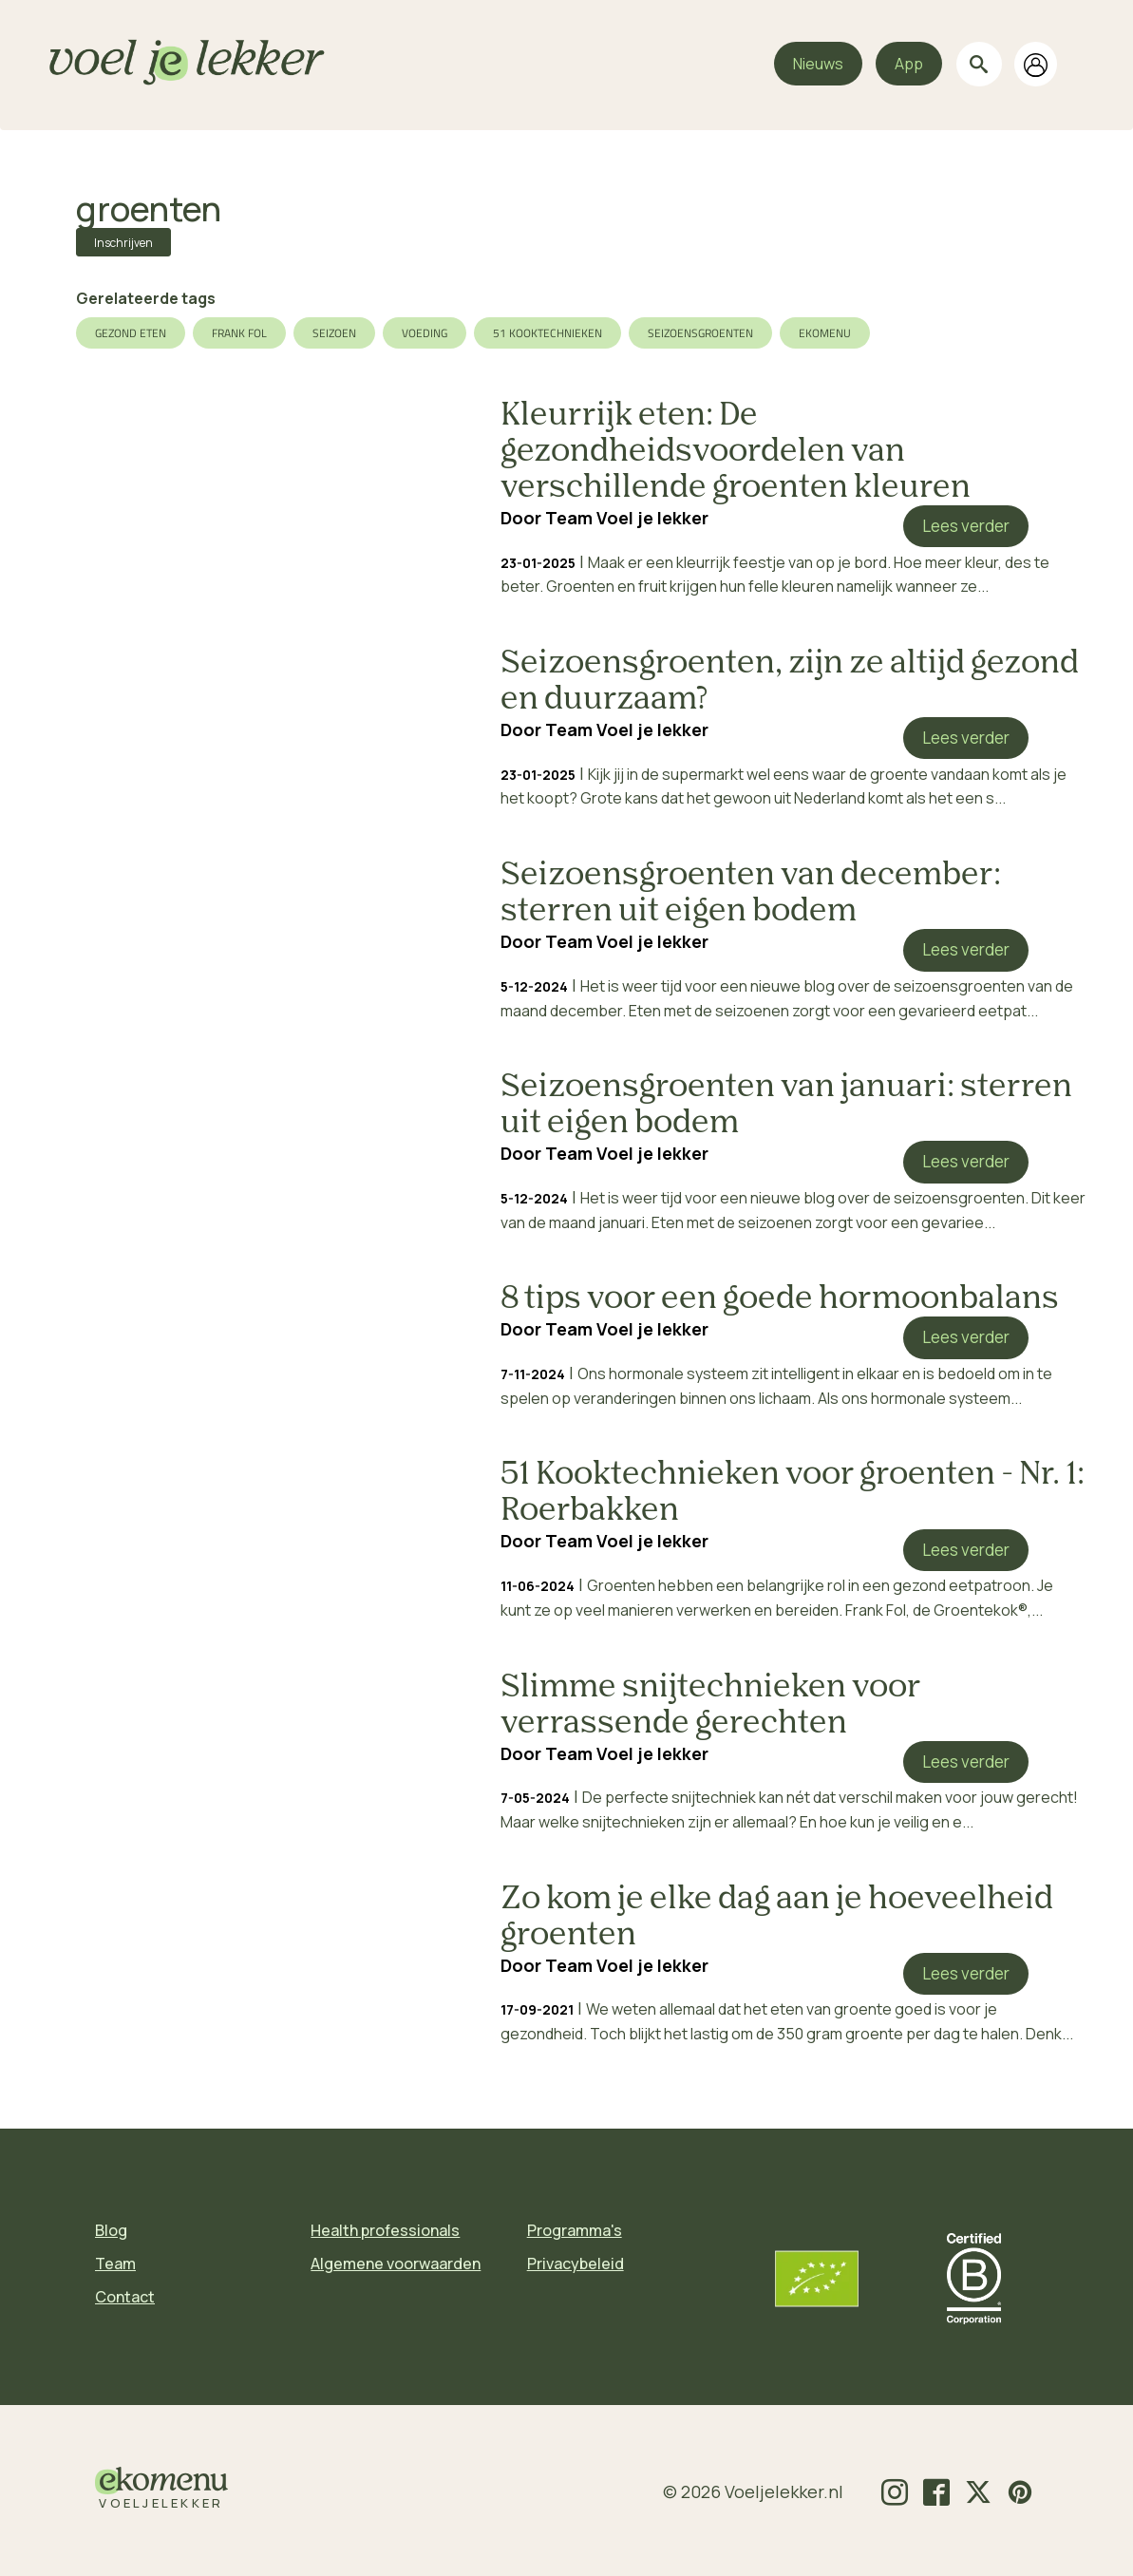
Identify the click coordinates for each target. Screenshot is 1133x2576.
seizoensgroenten (700, 333)
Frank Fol (239, 333)
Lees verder (966, 526)
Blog (111, 2230)
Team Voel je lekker (626, 517)
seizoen (334, 333)
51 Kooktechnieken (547, 333)
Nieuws (818, 63)
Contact (125, 2296)
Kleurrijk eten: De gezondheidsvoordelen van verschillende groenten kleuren (735, 452)
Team (115, 2263)
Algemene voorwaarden (396, 2263)
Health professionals (385, 2230)
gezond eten (130, 333)
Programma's (574, 2230)
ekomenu (825, 333)
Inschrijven (123, 243)
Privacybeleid (575, 2263)
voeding (424, 333)
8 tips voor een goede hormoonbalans (779, 1299)
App (909, 63)
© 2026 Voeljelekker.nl (753, 2491)
